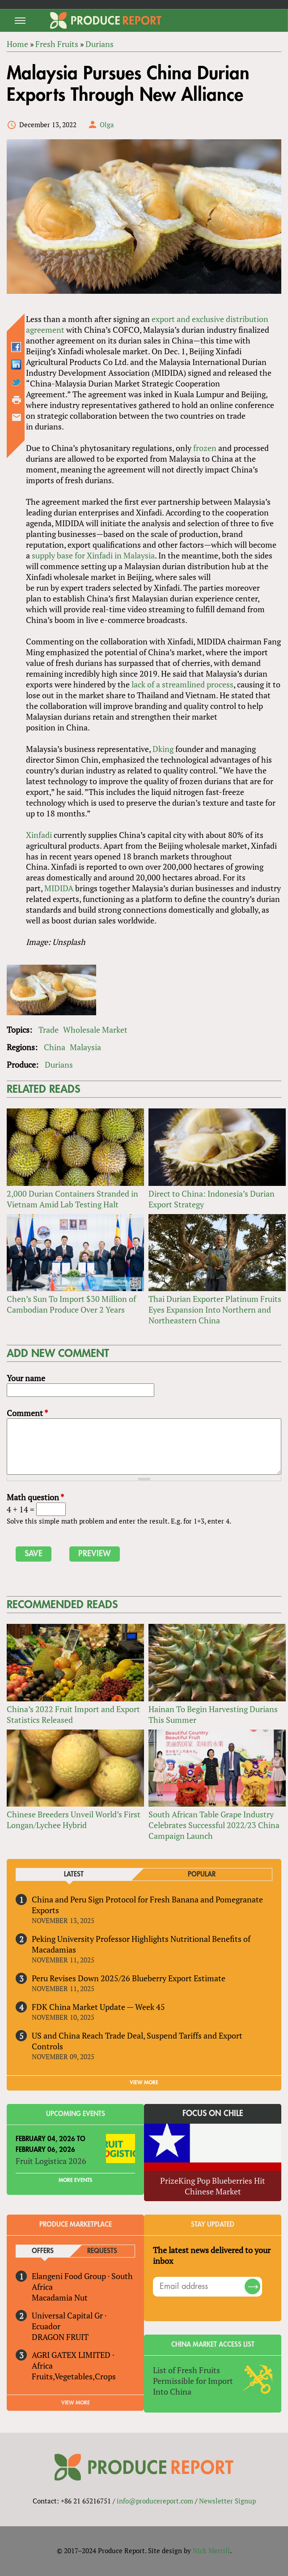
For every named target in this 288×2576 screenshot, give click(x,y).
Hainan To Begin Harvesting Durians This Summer (213, 1714)
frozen (204, 447)
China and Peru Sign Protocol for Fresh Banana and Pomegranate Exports (147, 1904)
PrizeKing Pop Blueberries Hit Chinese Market (212, 2186)
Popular (202, 1874)
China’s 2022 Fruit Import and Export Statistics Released (73, 1714)
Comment (27, 1413)
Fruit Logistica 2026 (51, 2160)
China (54, 1047)
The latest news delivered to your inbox (212, 2255)
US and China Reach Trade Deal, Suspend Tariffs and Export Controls (137, 2041)
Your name (26, 1378)
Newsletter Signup (227, 2500)
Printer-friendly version (16, 400)
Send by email (16, 417)
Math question (35, 1497)
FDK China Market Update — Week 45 (98, 2006)
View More (75, 2402)
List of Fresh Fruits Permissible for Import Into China (193, 2381)
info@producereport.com (155, 2500)
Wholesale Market (95, 1029)
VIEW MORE (144, 2082)
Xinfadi (39, 834)
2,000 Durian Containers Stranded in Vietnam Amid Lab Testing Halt (72, 1199)
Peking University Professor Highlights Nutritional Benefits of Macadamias (141, 1944)
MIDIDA (58, 888)
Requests (102, 2251)
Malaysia (85, 1047)
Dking (163, 748)
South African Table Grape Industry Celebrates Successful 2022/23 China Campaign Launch (214, 1825)
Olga (107, 124)
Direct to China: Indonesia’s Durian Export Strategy (211, 1199)
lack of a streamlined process (182, 684)
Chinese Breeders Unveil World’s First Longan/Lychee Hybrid (73, 1819)
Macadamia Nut (60, 2297)
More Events (75, 2180)
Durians (59, 1064)
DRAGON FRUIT (60, 2336)
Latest (74, 1874)
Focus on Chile (212, 2113)
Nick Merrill (211, 2550)
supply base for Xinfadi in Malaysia (93, 555)
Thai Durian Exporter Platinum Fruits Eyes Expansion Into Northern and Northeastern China (214, 1309)
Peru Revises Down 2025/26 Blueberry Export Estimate (128, 1978)
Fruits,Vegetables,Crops (74, 2376)
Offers (43, 2251)
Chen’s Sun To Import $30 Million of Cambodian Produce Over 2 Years (71, 1304)
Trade (48, 1029)
